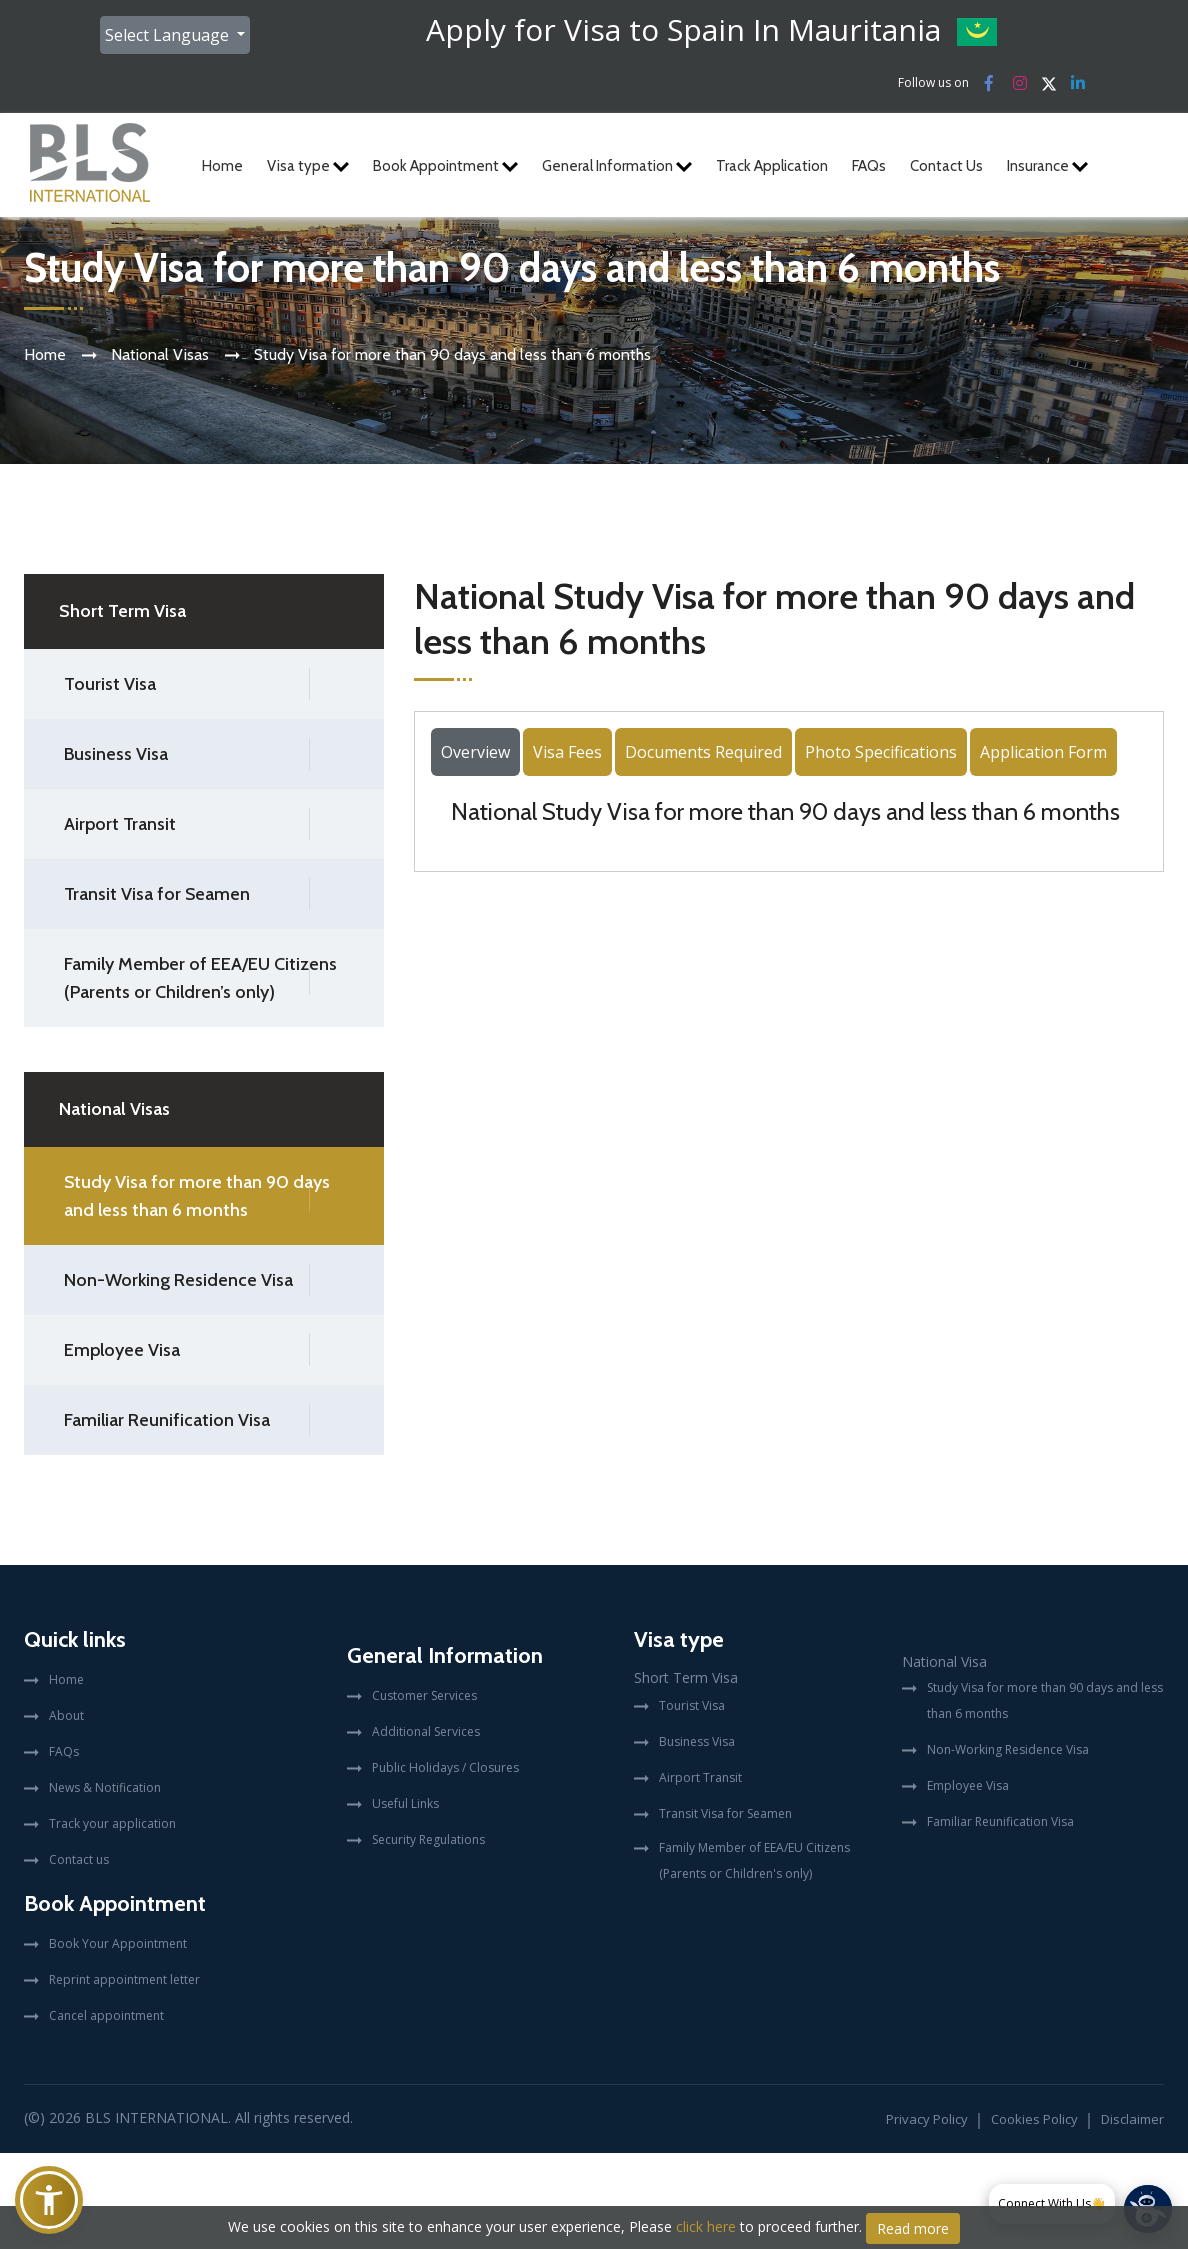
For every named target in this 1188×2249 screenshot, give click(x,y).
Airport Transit (120, 824)
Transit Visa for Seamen (157, 894)
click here (706, 2226)
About (66, 1715)
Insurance (1047, 166)
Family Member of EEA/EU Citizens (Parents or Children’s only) (200, 978)
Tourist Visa (110, 684)
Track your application (112, 1823)
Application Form (1043, 752)
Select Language (169, 35)
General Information (617, 166)
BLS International (156, 2117)
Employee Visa (122, 1350)
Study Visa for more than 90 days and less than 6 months (197, 1196)
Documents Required (703, 752)
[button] (49, 2200)
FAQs (869, 166)
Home (222, 166)
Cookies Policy (1034, 2119)
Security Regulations (428, 1839)
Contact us (79, 1859)
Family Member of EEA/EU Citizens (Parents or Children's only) (754, 1860)
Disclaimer (1132, 2119)
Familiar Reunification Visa (167, 1420)
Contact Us (946, 166)
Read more (913, 2228)
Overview (475, 752)
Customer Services (424, 1695)
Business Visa (116, 754)
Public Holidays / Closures (445, 1767)
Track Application (772, 166)
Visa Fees (567, 752)
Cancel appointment (106, 2015)
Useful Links (405, 1803)
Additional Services (426, 1731)
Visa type (308, 166)
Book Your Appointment (118, 1943)
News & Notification (105, 1787)
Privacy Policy (927, 2119)
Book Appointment (445, 166)
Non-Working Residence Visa (178, 1280)
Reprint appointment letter (124, 1979)
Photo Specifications (881, 752)
